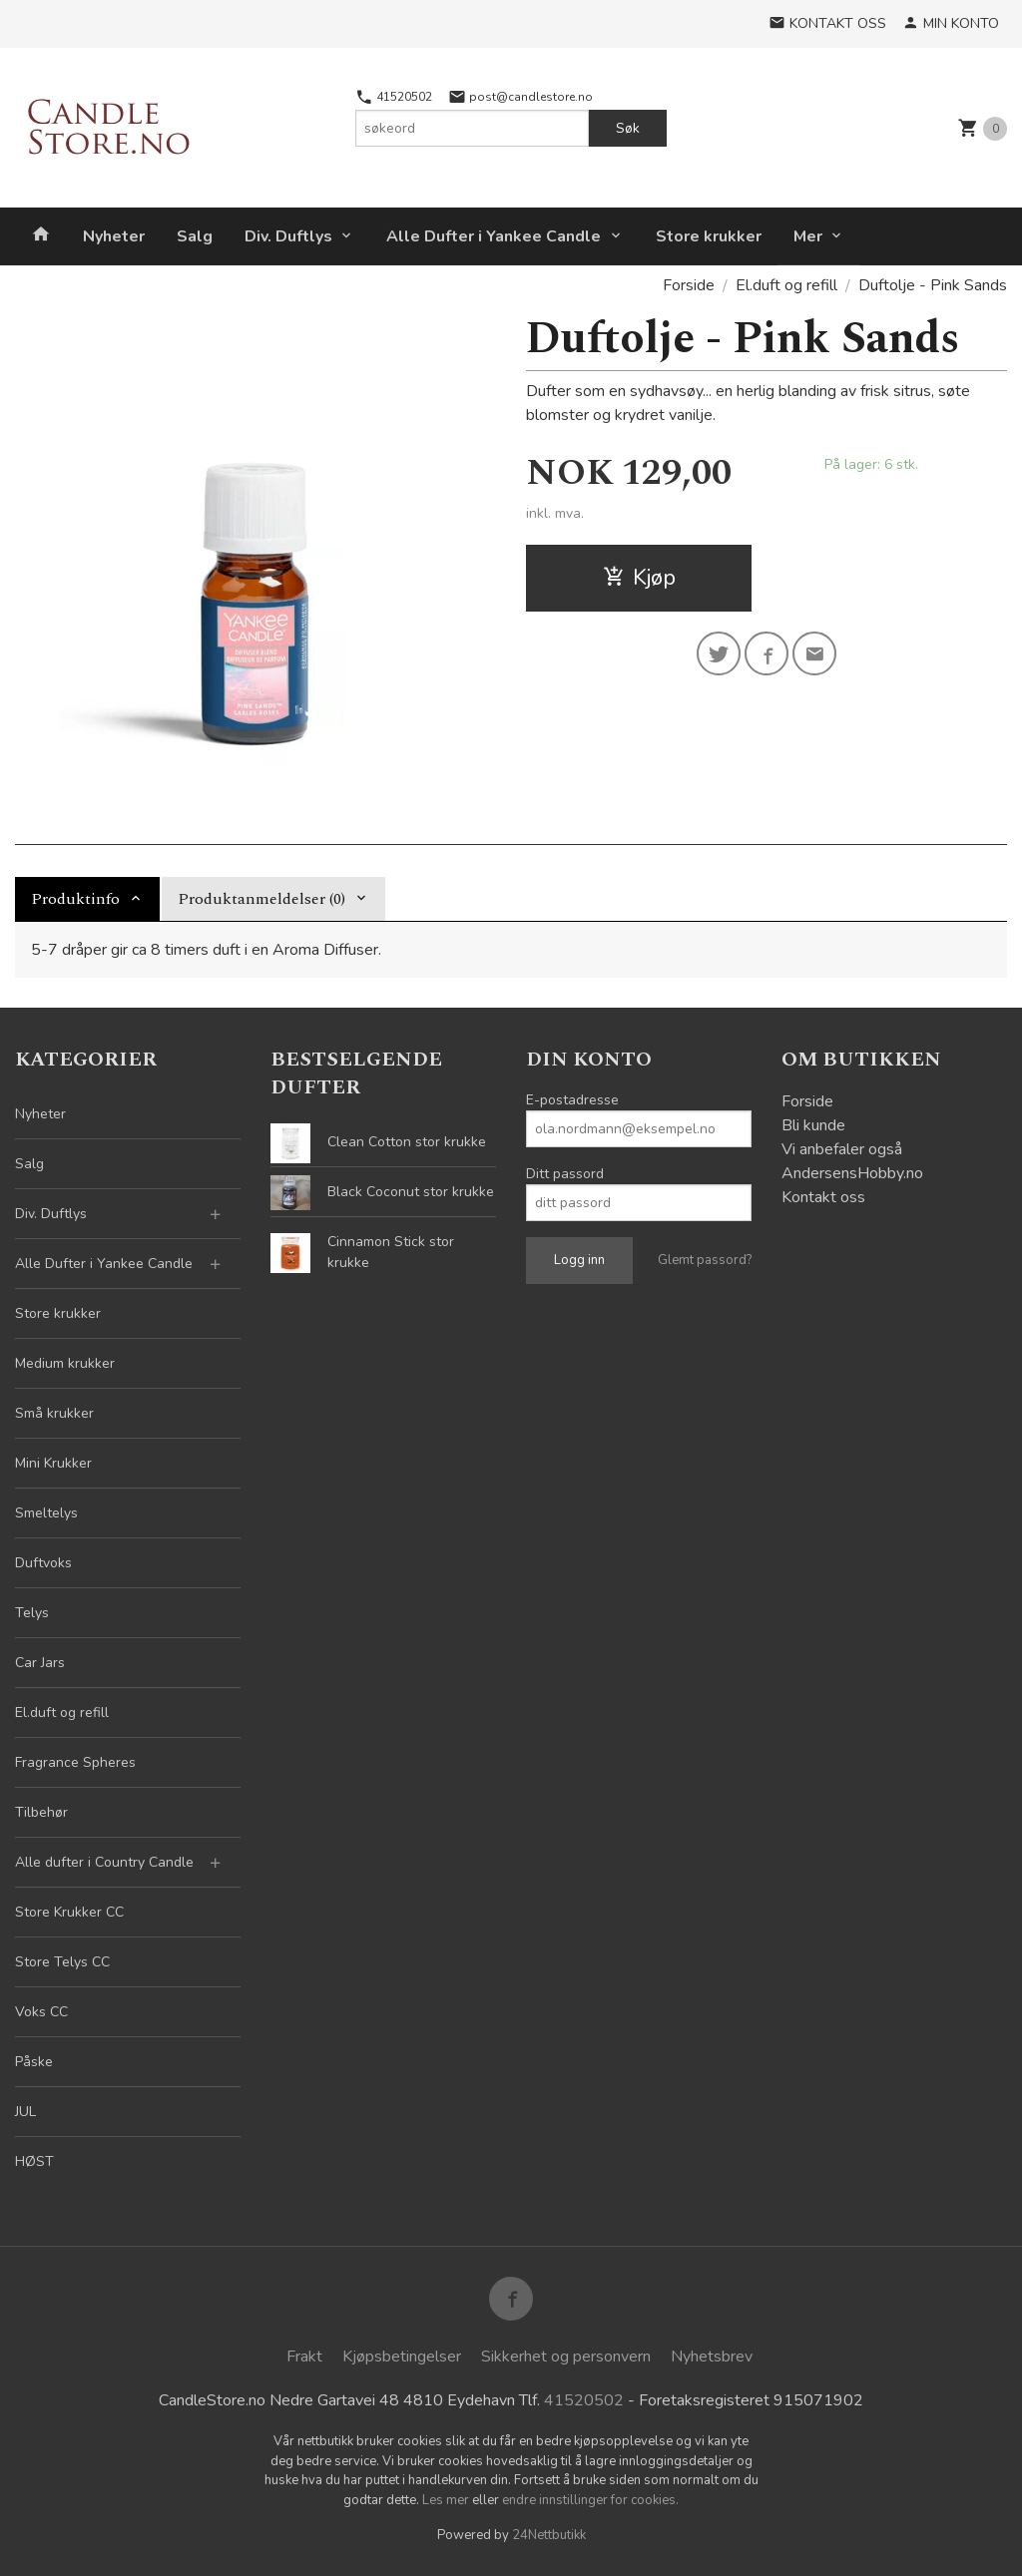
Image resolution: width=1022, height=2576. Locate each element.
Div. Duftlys (288, 236)
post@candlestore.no (520, 97)
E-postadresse (572, 1099)
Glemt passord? (705, 1260)
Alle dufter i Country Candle (104, 1862)
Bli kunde (813, 1125)
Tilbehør (41, 1812)
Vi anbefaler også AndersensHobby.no (852, 1161)
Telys (32, 1612)
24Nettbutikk (549, 2535)
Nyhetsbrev (712, 2356)
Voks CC (41, 2011)
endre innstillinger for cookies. (590, 2500)
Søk (628, 128)
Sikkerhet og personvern (566, 2356)
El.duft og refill (62, 1712)
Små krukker (54, 1413)
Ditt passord (565, 1173)
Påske (34, 2061)
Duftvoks (43, 1562)
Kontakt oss (823, 1197)
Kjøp (639, 578)
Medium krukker (65, 1363)
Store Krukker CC (69, 1912)
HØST (34, 2161)
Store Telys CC (62, 1961)
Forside (689, 285)
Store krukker (709, 236)
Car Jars (40, 1662)
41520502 (393, 97)
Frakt (304, 2356)
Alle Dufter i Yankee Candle (493, 236)
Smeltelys (46, 1512)
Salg (195, 236)
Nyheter (114, 236)
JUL (25, 2111)
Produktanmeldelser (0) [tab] (261, 899)
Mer (807, 236)
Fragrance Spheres (75, 1762)
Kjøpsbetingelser (401, 2356)
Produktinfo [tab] (75, 899)
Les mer (447, 2500)
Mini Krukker (53, 1463)
